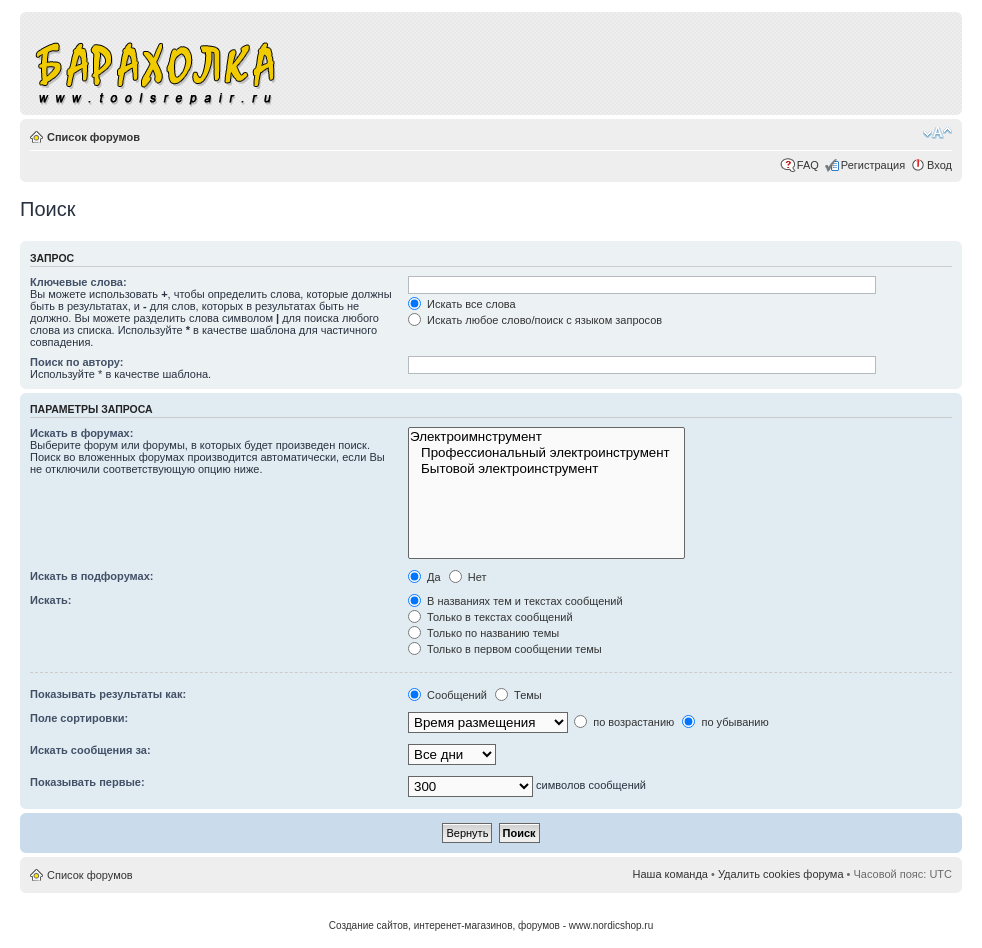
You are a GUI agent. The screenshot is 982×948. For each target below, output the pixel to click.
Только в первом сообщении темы (505, 649)
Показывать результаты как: (108, 694)
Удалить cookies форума (781, 874)
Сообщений (447, 695)
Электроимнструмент (546, 437)
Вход (939, 165)
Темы (518, 695)
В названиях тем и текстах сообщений (515, 601)
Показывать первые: (87, 782)
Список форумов (93, 137)
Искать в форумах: (81, 433)
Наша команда (670, 874)
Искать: (50, 600)
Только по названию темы (483, 633)
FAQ (808, 165)
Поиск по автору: (76, 362)
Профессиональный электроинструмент (546, 453)
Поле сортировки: (79, 718)
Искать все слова (462, 304)
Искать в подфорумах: (92, 576)
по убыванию (725, 722)
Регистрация (873, 165)
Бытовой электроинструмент (546, 469)
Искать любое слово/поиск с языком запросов (535, 320)
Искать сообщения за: (90, 750)
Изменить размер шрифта (937, 133)
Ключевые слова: (78, 282)
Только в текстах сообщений (490, 617)
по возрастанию (624, 722)
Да (424, 577)
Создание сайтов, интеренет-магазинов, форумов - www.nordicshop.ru (491, 925)
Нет (468, 577)
